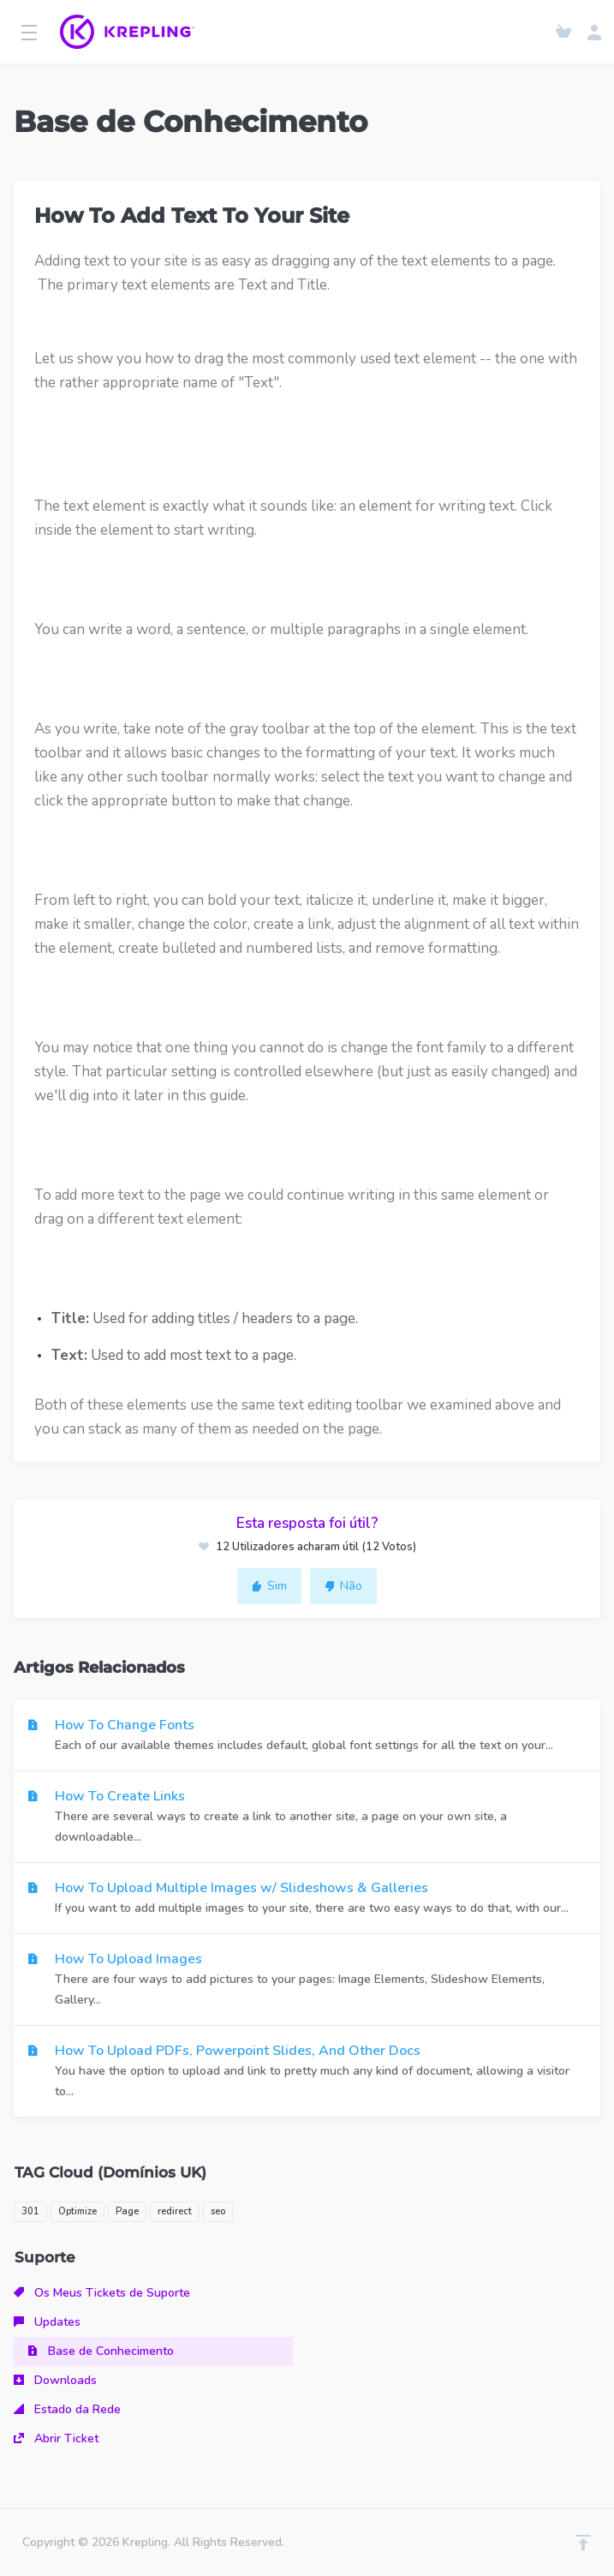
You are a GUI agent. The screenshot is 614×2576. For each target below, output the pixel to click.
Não (343, 1586)
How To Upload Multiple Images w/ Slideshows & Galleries (307, 1898)
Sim (269, 1586)
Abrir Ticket (56, 2438)
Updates (47, 2322)
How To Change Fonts (307, 1736)
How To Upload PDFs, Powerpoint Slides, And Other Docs (307, 2071)
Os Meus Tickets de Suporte (102, 2293)
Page (127, 2211)
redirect (175, 2211)
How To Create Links (307, 1817)
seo (218, 2211)
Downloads (55, 2380)
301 (30, 2211)
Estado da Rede (67, 2409)
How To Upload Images (307, 1980)
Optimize (77, 2211)
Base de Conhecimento (100, 2351)
